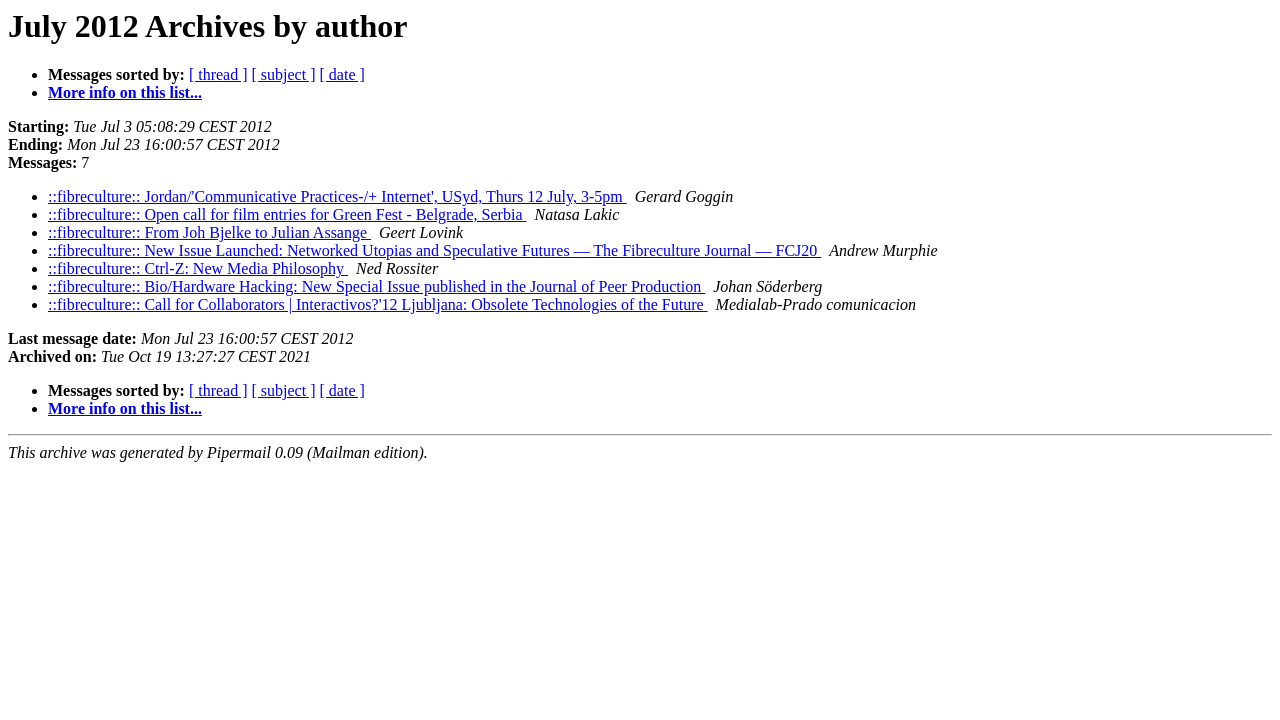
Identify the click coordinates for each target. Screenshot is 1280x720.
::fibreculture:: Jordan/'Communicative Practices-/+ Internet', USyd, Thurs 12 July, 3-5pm (337, 196)
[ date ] (342, 74)
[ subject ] (284, 74)
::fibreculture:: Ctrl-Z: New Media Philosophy (198, 268)
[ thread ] (218, 74)
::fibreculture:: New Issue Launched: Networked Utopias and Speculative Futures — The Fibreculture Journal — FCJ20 (434, 250)
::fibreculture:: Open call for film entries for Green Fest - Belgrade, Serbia (287, 214)
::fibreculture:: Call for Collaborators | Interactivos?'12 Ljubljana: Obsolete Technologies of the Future (378, 304)
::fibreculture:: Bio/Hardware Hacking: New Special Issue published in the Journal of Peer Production (376, 286)
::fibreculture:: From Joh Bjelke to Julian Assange (209, 232)
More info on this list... (125, 92)
